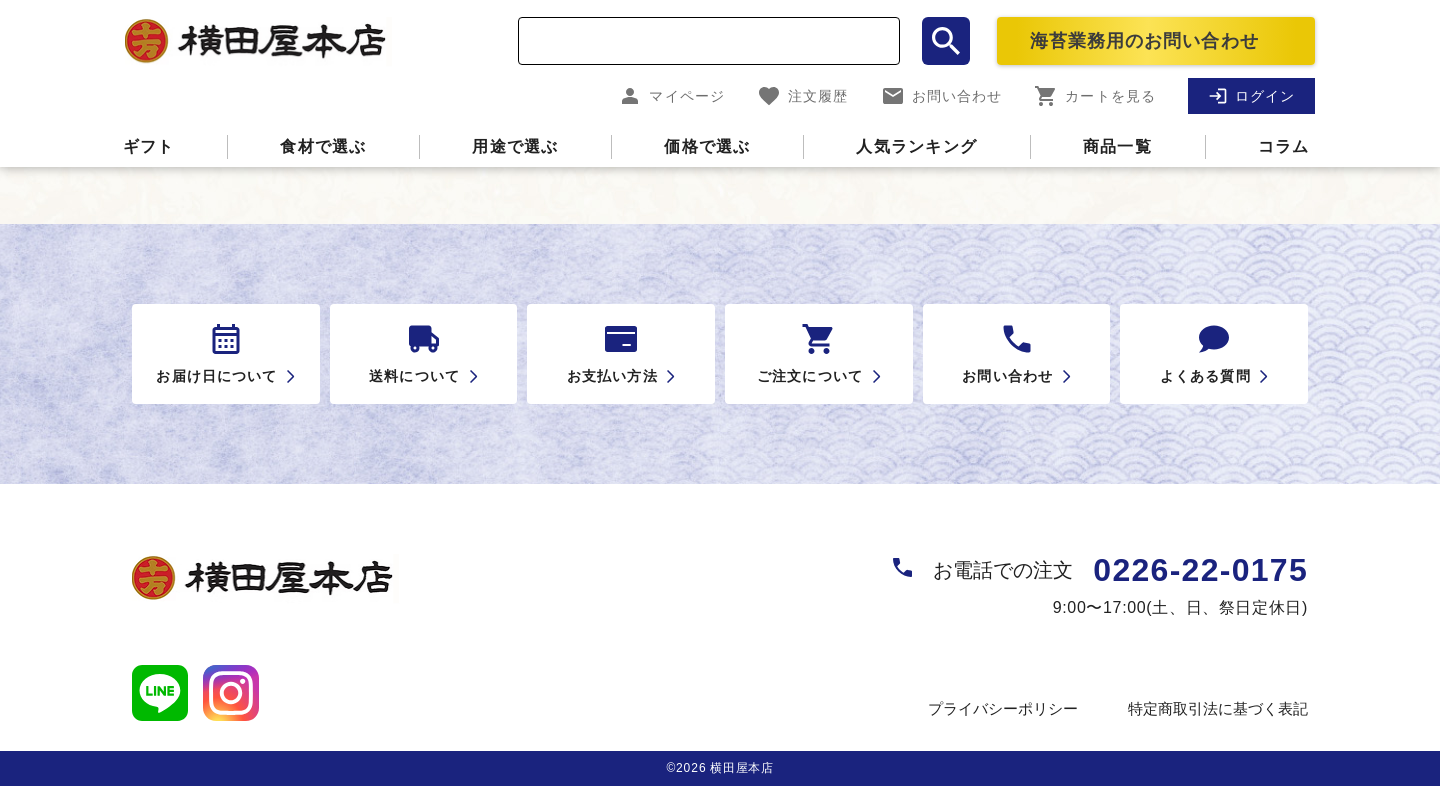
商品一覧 (1117, 146)
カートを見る (1095, 96)
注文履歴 (802, 96)
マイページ (671, 96)
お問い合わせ (942, 96)
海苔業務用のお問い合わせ (1144, 41)
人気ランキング (916, 146)
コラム (1284, 146)
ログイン (1251, 96)
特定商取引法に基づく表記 (1218, 708)
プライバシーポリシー (1003, 708)
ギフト (149, 146)
